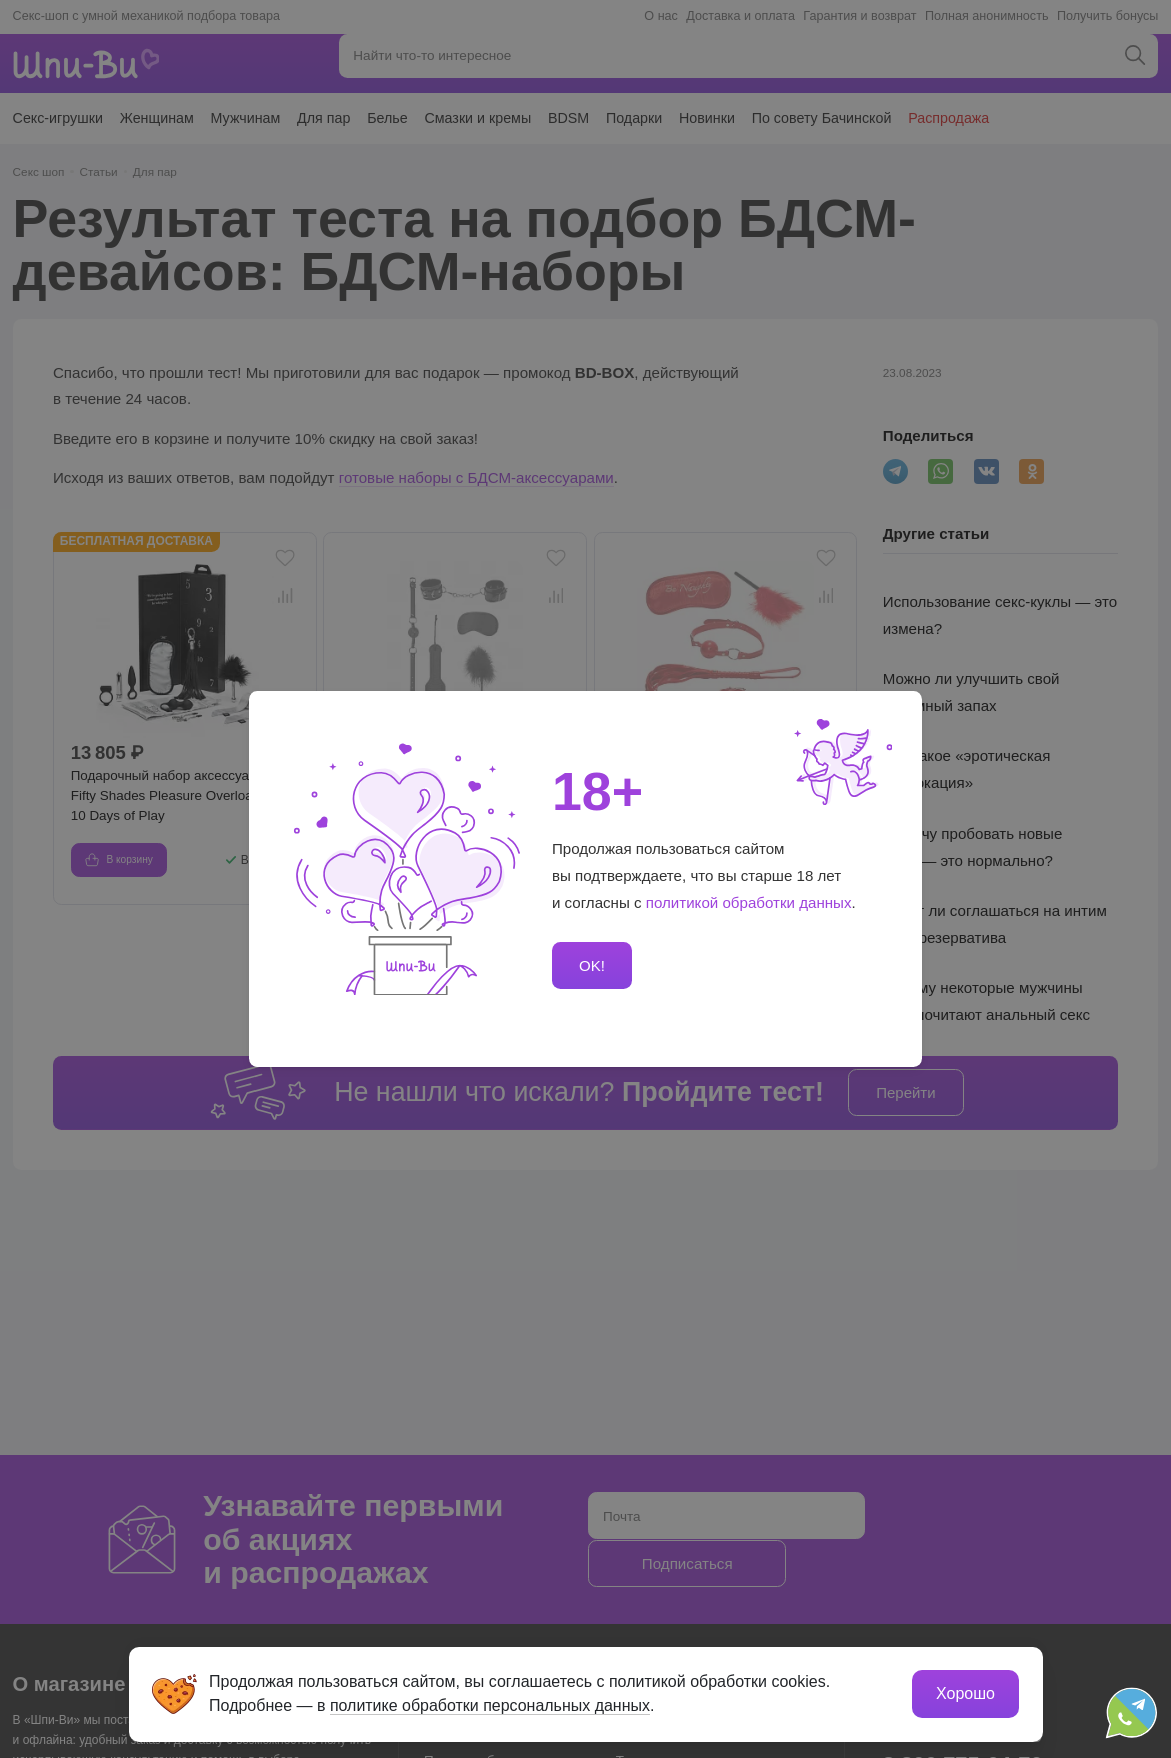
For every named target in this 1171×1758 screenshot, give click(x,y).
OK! (592, 965)
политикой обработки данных (749, 902)
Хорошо (965, 1693)
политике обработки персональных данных (490, 1705)
